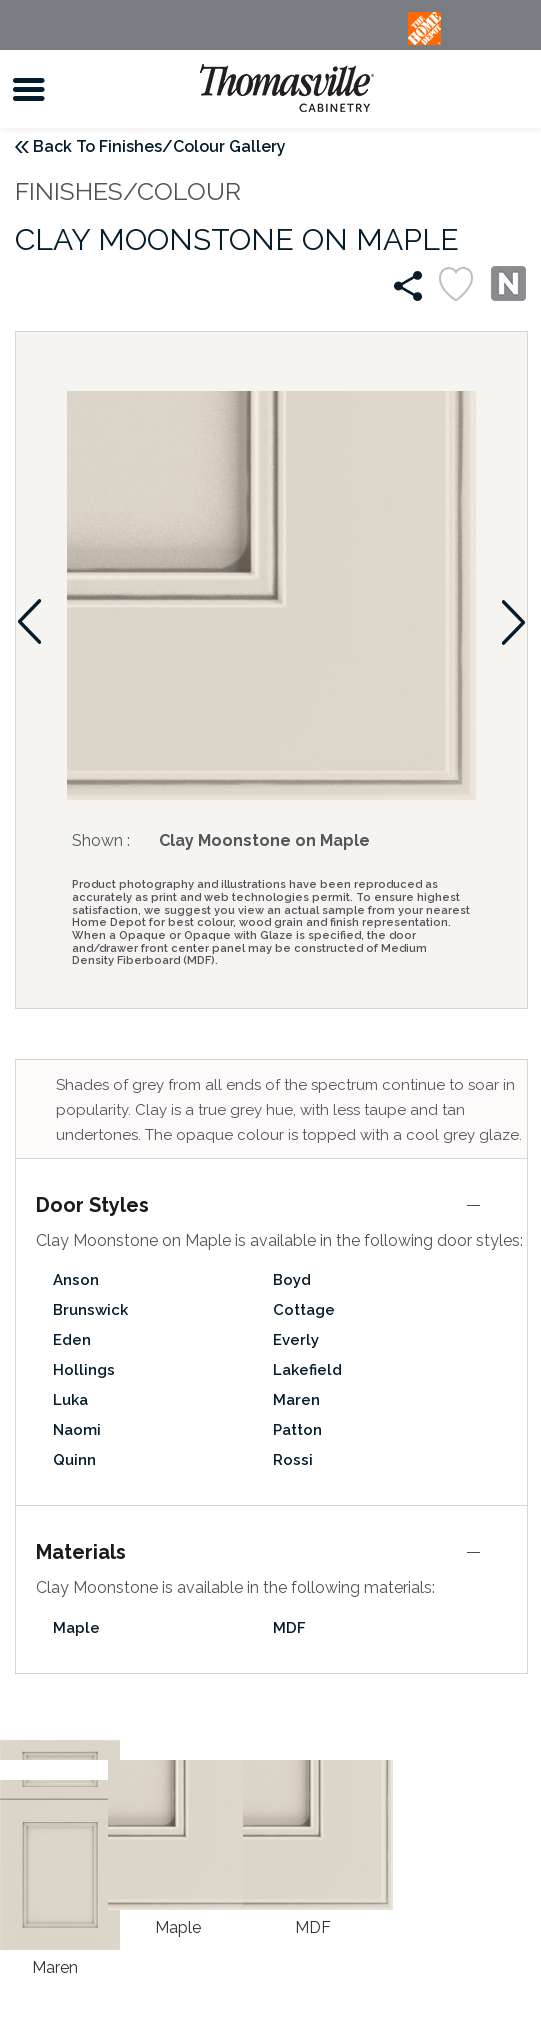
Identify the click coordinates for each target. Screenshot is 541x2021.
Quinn (74, 1460)
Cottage (304, 1310)
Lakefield (307, 1370)
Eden (72, 1340)
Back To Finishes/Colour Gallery (159, 146)
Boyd (292, 1280)
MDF (289, 1628)
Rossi (293, 1460)
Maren (296, 1400)
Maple (76, 1628)
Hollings (84, 1370)
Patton (297, 1430)
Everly (296, 1340)
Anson (76, 1280)
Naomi (77, 1430)
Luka (70, 1400)
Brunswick (90, 1310)
